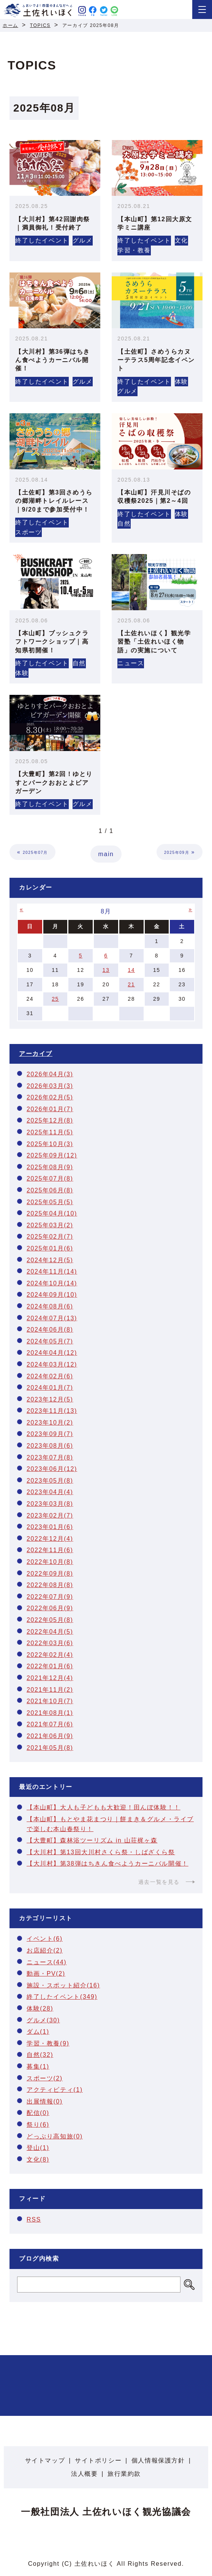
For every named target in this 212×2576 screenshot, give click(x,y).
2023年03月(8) (50, 1504)
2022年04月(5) (50, 1631)
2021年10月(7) (50, 1701)
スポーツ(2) (45, 2078)
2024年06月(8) (50, 1329)
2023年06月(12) (52, 1469)
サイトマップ (45, 2460)
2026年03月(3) (50, 1086)
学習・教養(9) (48, 2043)
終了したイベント (42, 240)
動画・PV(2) (46, 1973)
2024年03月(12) (52, 1364)
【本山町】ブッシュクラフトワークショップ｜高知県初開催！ (52, 641)
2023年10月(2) (50, 1422)
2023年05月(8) (50, 1480)
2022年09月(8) (50, 1573)
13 (106, 970)
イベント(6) (45, 1938)
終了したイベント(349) (62, 1996)
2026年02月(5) (50, 1097)
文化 (181, 240)
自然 (124, 523)
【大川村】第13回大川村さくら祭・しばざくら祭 (101, 1852)
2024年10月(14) (52, 1283)
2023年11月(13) (52, 1411)
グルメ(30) (43, 2020)
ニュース (130, 663)
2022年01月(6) (50, 1666)
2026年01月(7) (50, 1109)
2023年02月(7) (50, 1515)
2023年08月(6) (50, 1445)
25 (55, 999)
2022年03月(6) (50, 1643)
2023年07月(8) (50, 1457)
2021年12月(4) (50, 1678)
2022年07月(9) (50, 1596)
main (106, 854)
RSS (34, 2219)
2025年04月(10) (52, 1213)
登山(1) (38, 2148)
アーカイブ (35, 1053)
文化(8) (38, 2159)
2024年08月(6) (50, 1306)
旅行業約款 (124, 2474)
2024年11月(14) (52, 1271)
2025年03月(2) (50, 1225)
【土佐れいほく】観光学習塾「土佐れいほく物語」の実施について (154, 641)
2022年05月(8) (50, 1620)
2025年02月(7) (50, 1236)
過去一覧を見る (159, 1882)
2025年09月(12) (52, 1155)
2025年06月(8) (50, 1190)
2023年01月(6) (50, 1527)
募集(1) (38, 2066)
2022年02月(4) (50, 1655)
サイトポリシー (98, 2460)
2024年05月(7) (50, 1341)
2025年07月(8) (50, 1178)
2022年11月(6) (50, 1550)
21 (131, 984)
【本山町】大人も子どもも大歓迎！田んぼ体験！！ (103, 1807)
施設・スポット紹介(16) (63, 1985)
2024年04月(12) (52, 1352)
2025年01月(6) (50, 1248)
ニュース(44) (46, 1962)
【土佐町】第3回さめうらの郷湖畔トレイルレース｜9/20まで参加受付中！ (54, 501)
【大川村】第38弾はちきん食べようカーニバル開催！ (107, 1863)
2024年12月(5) (50, 1260)
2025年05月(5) (50, 1202)
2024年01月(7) (50, 1387)
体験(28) (40, 2008)
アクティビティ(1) (55, 2089)
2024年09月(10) (52, 1294)
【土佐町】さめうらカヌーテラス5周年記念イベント (156, 360)
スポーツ (28, 532)
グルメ (83, 240)
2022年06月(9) (50, 1608)
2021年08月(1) (50, 1713)
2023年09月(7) (50, 1434)
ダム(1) (38, 2031)
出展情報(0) (45, 2101)
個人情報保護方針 (158, 2460)
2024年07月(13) (52, 1318)
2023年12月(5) (50, 1399)
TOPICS (40, 25)
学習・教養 (134, 250)
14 (131, 970)
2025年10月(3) (50, 1144)
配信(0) (38, 2113)
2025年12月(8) (50, 1120)
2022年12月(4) (50, 1538)
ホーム (10, 25)
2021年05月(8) (50, 1748)
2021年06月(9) (50, 1736)
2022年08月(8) (50, 1585)
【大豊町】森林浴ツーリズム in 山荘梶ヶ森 (92, 1840)
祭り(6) (38, 2124)
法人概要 (84, 2474)
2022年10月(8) (50, 1562)
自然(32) (40, 2055)
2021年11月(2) (50, 1689)
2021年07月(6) (50, 1724)
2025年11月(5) (50, 1132)
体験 (181, 381)
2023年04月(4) (50, 1492)
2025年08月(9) (50, 1167)
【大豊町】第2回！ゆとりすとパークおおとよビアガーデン (54, 782)
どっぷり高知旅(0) (55, 2136)
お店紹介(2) (45, 1950)
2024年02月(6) (50, 1376)
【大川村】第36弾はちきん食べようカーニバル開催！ (52, 360)
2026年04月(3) (50, 1074)
